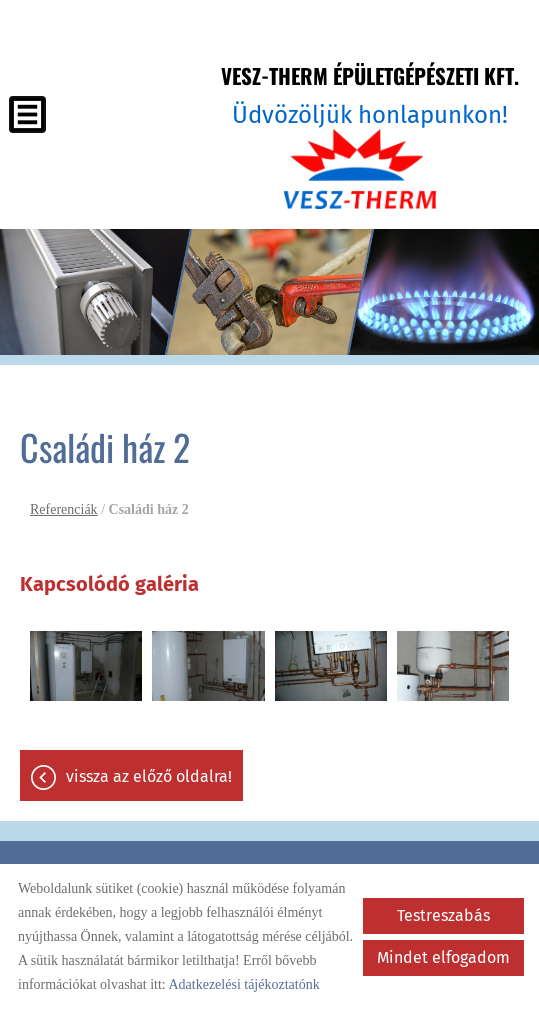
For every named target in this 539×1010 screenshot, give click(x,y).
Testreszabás (443, 915)
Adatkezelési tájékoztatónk (243, 984)
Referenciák (64, 509)
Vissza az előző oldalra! (149, 776)
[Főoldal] (360, 169)
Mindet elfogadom (443, 957)
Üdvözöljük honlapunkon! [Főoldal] (370, 94)
